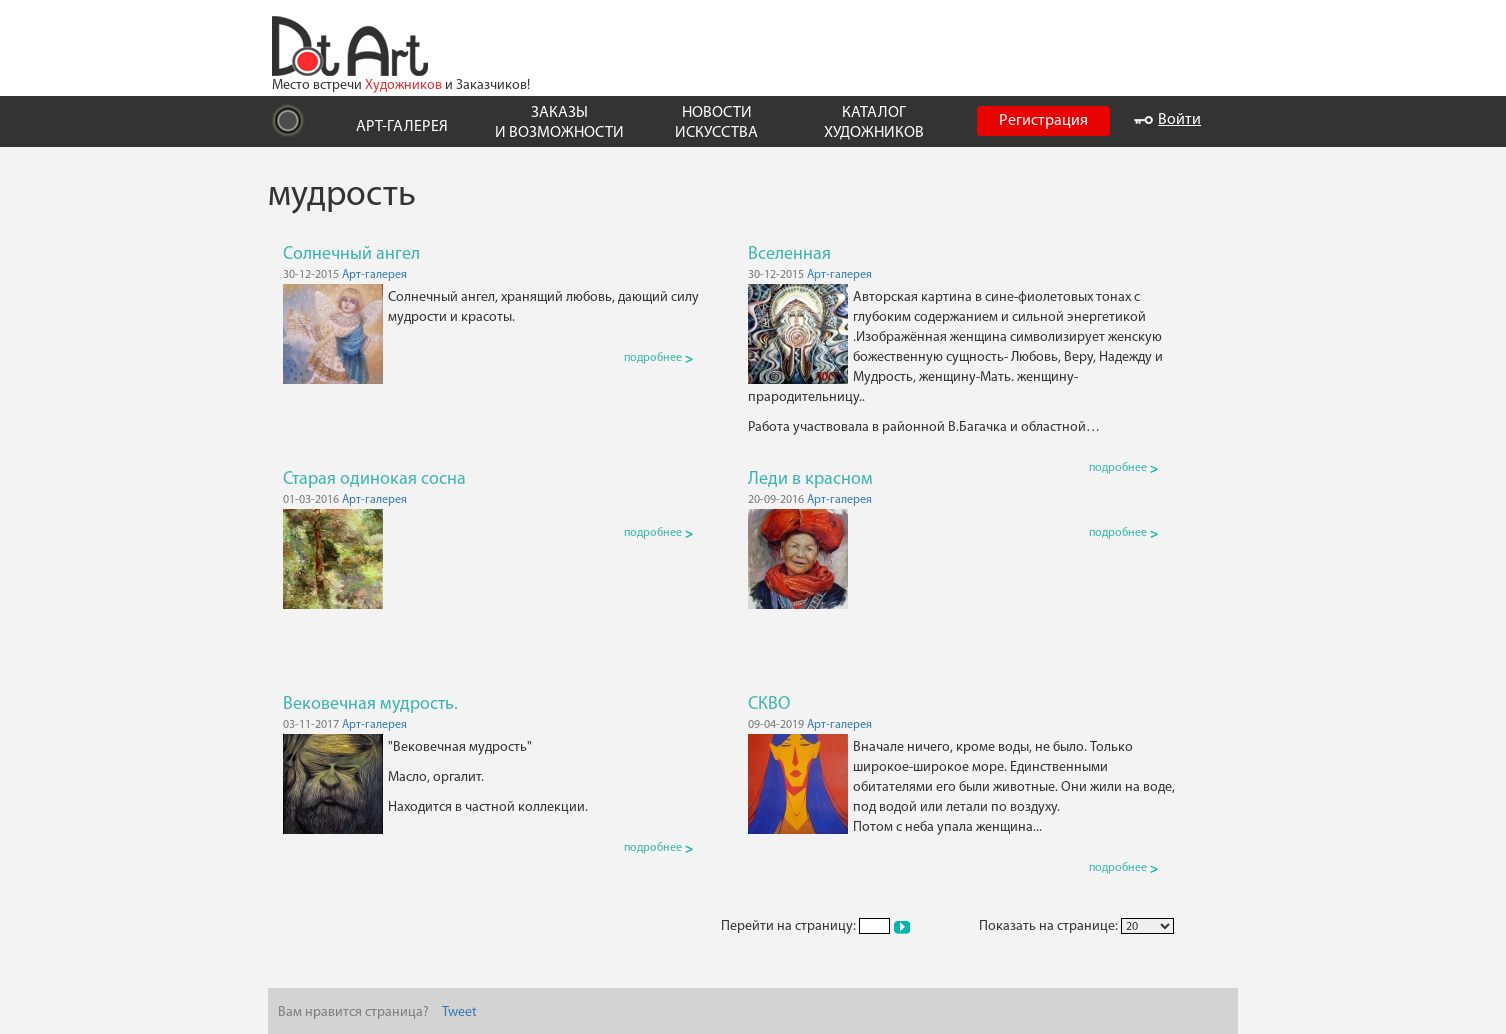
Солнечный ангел (351, 254)
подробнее (658, 358)
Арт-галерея (374, 275)
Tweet (459, 1012)
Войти (1167, 120)
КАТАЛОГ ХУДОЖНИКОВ (874, 122)
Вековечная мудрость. (370, 704)
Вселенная (789, 254)
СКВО (769, 704)
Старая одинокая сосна (374, 479)
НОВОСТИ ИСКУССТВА (716, 122)
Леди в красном (810, 479)
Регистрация (1043, 121)
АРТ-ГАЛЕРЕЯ (402, 127)
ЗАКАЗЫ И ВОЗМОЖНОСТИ (559, 122)
